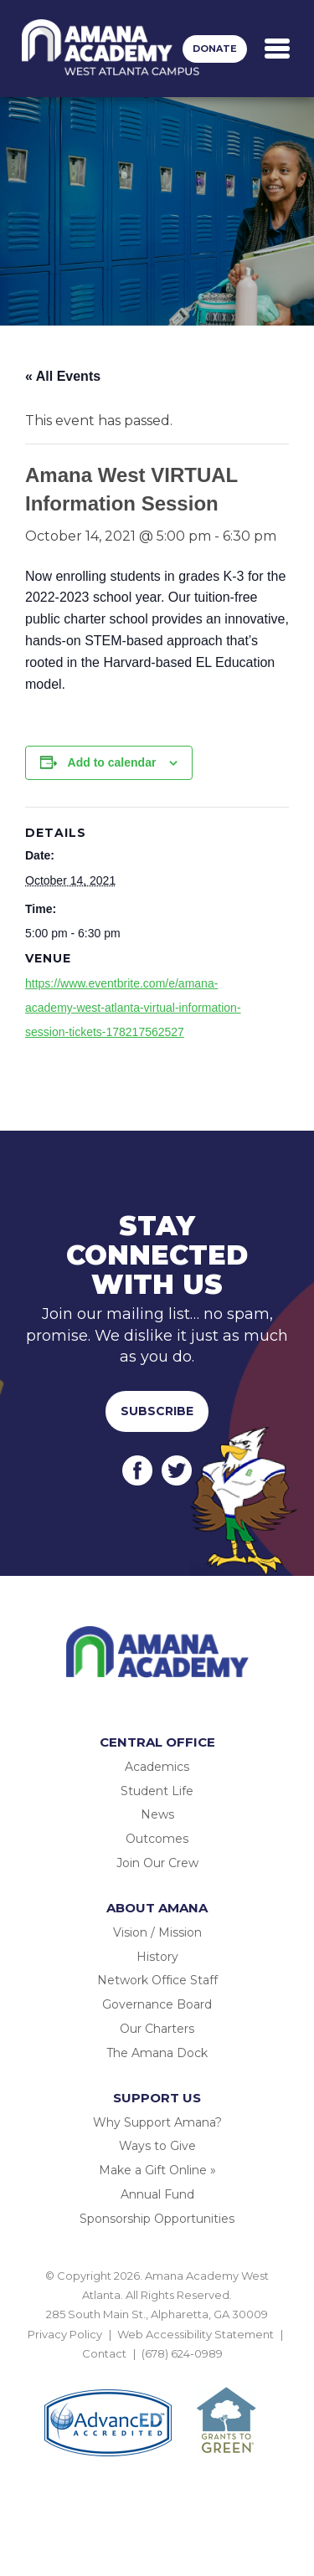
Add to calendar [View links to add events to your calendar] (112, 762)
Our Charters (157, 2028)
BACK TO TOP (157, 2373)
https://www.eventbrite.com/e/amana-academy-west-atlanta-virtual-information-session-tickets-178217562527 (133, 1008)
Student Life (157, 1791)
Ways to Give (157, 2145)
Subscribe (157, 1411)
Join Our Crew (157, 1862)
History (157, 1956)
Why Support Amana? (157, 2122)
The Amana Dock (157, 2052)
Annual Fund (157, 2194)
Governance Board (157, 2004)
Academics (157, 1766)
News (157, 1814)
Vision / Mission (157, 1932)
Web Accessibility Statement (195, 2334)
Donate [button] (215, 48)
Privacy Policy (65, 2334)
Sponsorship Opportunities (157, 2218)
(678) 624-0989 (182, 2353)
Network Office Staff (157, 1980)
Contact (104, 2353)
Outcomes (157, 1838)
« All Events (62, 376)
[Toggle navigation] (277, 48)
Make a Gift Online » (157, 2170)
